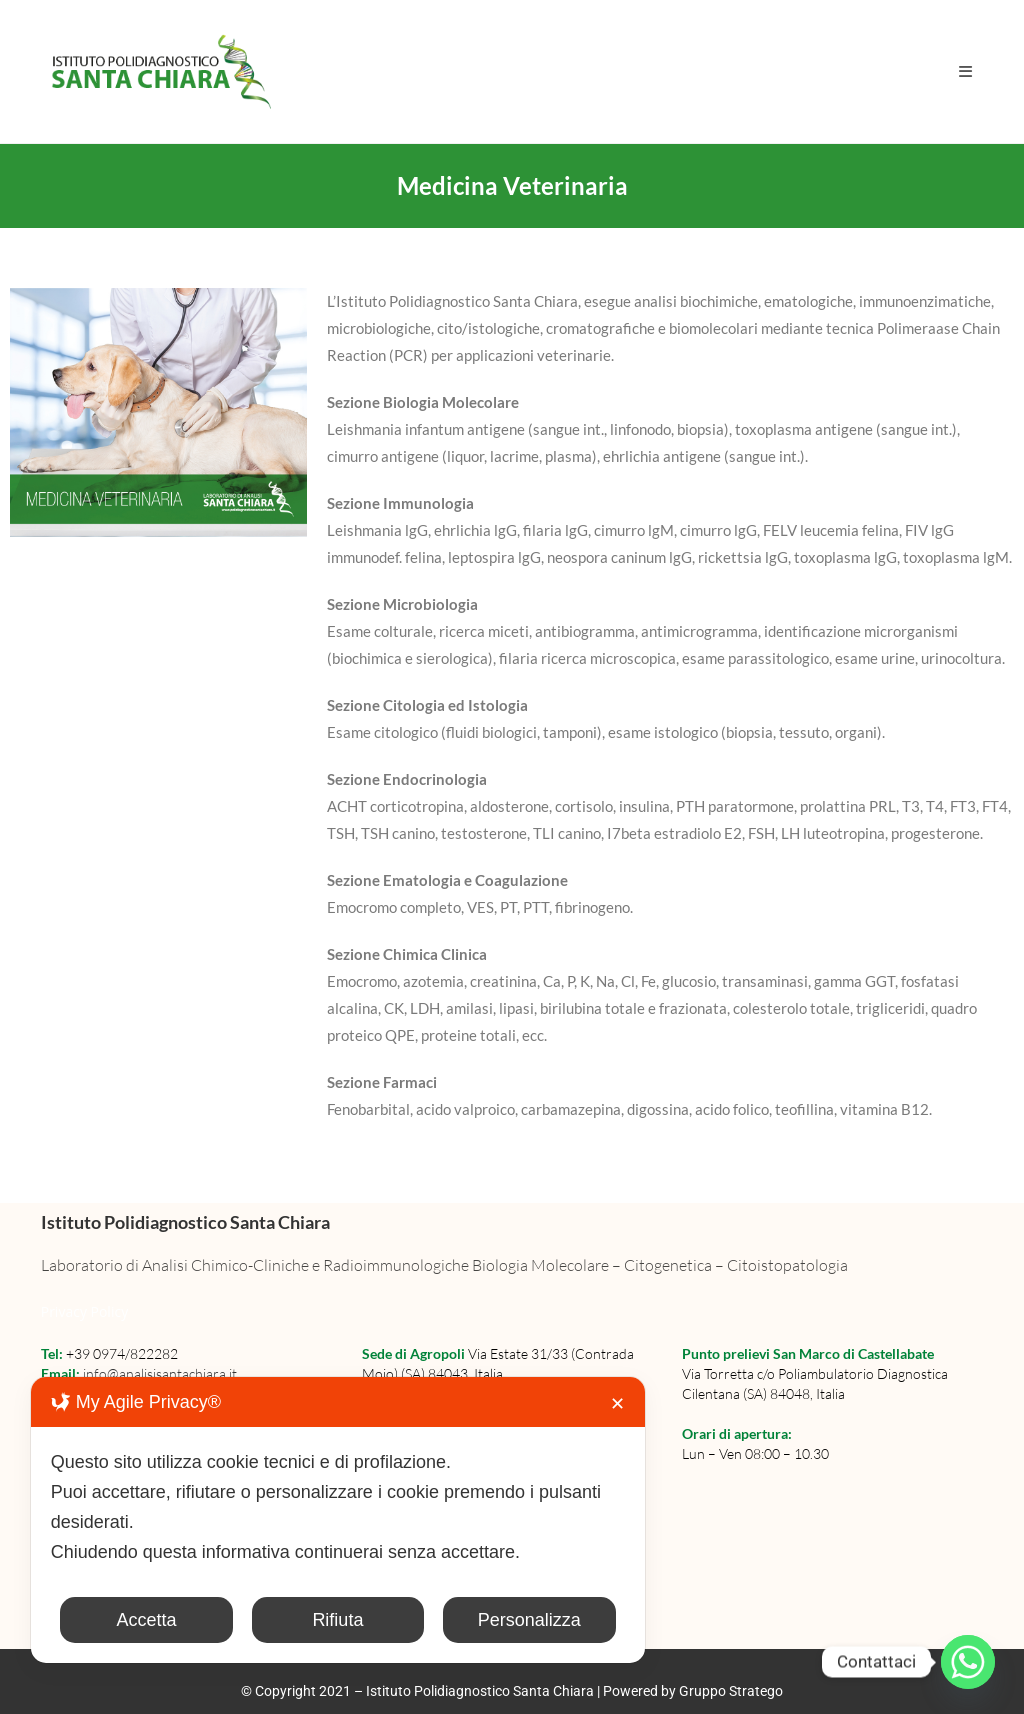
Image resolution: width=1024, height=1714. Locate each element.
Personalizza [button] (529, 1620)
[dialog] (338, 1520)
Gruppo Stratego (731, 1691)
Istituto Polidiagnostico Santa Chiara (481, 1691)
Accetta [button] (146, 1620)
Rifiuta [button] (337, 1620)
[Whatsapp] (968, 1662)
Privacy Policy (84, 1311)
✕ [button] (617, 1404)
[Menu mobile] (966, 71)
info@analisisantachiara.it (160, 1373)
